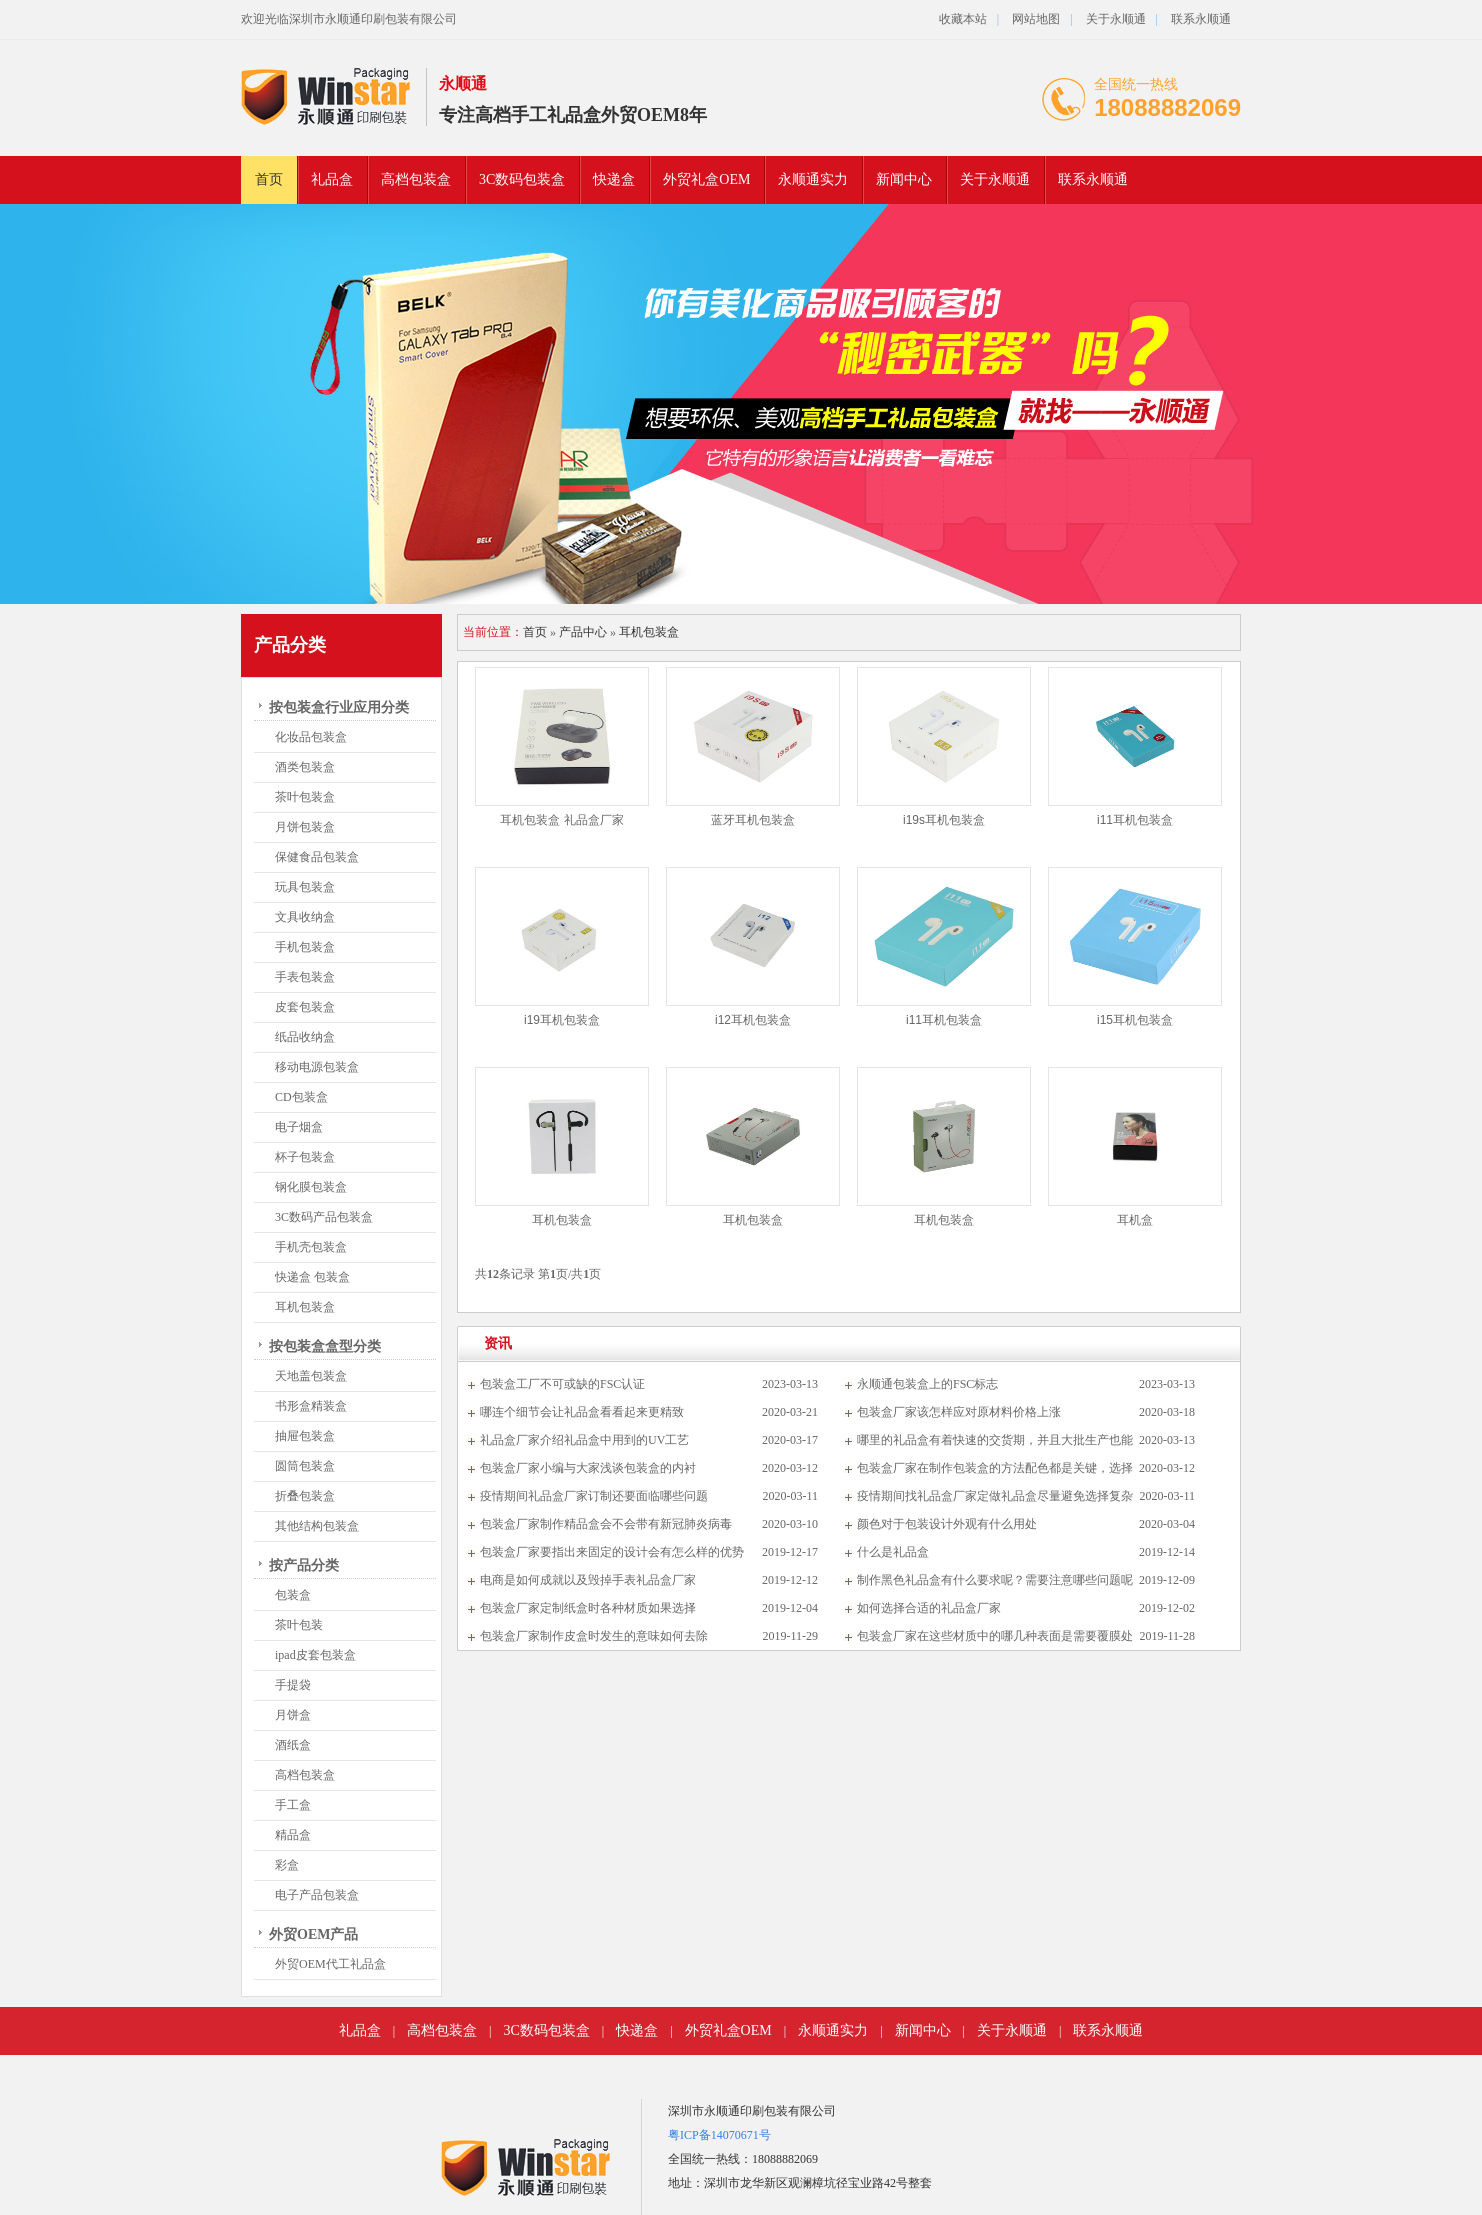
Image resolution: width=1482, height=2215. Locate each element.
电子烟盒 (299, 1127)
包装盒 (293, 1595)
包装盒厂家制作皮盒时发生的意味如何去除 (594, 1636)
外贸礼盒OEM (706, 179)
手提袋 (293, 1685)
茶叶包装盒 (305, 797)
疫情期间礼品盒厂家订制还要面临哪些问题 (594, 1496)
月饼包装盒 (305, 827)
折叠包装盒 (305, 1496)
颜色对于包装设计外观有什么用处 (947, 1524)
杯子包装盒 (305, 1157)
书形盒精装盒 (311, 1406)
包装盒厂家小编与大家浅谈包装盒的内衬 (588, 1468)
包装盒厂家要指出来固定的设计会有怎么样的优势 (612, 1552)
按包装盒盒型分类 (325, 1346)
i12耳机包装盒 (753, 1020)
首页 (269, 179)
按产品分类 (304, 1565)
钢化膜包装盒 (311, 1187)
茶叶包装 (299, 1625)
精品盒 (293, 1835)
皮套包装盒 (305, 1007)
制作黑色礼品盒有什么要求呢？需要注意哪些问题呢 (995, 1580)
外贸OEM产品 (313, 1934)
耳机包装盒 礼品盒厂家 (561, 820)
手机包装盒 (305, 947)
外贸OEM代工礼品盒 (330, 1964)
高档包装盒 (416, 179)
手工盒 (293, 1805)
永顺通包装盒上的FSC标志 (927, 1384)
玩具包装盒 (305, 887)
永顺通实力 (813, 179)
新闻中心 (904, 179)
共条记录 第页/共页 (538, 1274)
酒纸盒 (293, 1745)
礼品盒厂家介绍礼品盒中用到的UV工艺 (584, 1440)
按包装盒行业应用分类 (339, 707)
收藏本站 (963, 19)
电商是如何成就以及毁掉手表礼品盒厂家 (588, 1580)
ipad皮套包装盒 (315, 1655)
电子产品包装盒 (317, 1895)
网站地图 (1036, 19)
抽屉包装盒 (305, 1436)
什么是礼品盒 (893, 1552)
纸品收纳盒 (305, 1037)
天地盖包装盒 (311, 1376)
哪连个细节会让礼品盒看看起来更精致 (582, 1412)
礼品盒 (332, 179)
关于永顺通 (1116, 19)
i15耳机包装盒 (1135, 1020)
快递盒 (614, 179)
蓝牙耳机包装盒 (753, 820)
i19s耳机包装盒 (944, 820)
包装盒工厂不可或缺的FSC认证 (562, 1384)
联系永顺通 (1201, 19)
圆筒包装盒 (305, 1466)
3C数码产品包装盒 (324, 1217)
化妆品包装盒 (311, 737)
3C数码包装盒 (522, 179)
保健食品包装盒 (317, 857)
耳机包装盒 (305, 1307)
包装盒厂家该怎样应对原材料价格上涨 (959, 1412)
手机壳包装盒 (311, 1247)
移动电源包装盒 (317, 1067)
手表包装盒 (305, 977)
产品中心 (583, 632)
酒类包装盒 (305, 767)
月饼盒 (293, 1715)
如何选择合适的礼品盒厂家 (929, 1608)
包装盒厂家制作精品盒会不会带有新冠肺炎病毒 (606, 1524)
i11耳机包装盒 (1135, 820)
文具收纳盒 (305, 917)
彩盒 (287, 1865)
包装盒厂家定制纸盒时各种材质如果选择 (588, 1608)
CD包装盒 (301, 1097)
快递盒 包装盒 (312, 1277)
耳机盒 (1135, 1220)
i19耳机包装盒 (562, 1020)
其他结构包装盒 (317, 1526)
